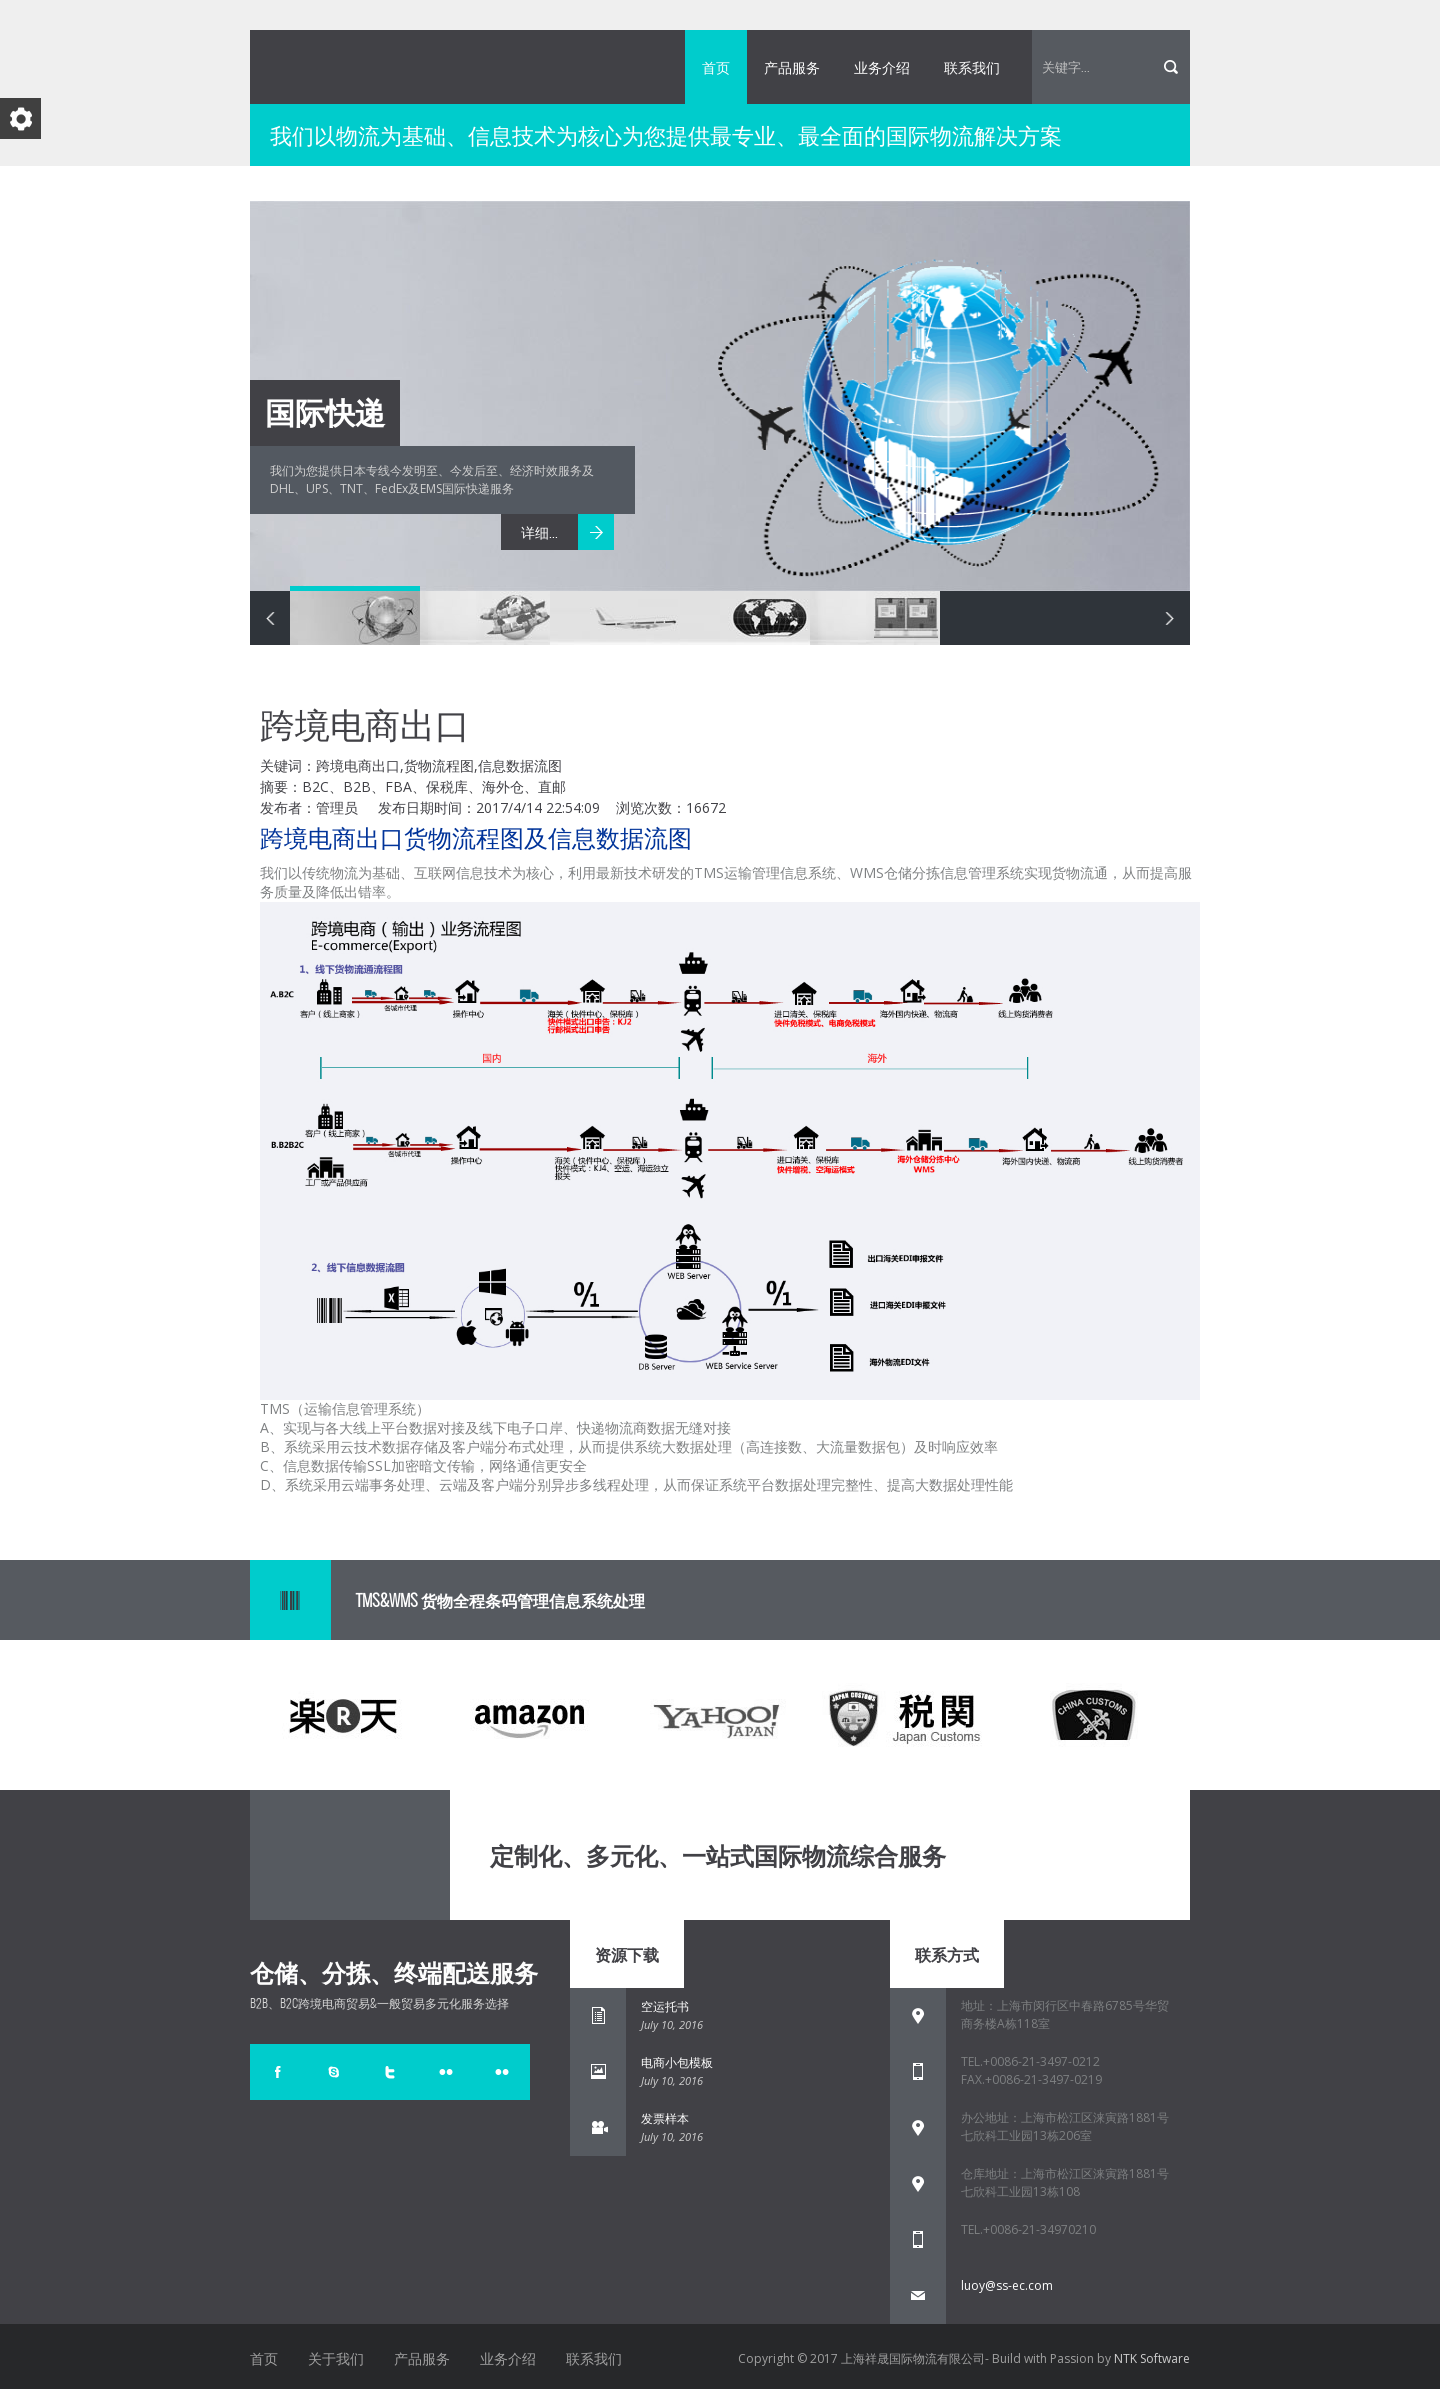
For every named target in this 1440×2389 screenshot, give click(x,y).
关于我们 (336, 2358)
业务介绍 (882, 67)
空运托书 (665, 2006)
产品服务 (792, 67)
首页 (716, 67)
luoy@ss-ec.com (1007, 2285)
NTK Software (1152, 2358)
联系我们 (972, 67)
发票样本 (665, 2118)
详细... (539, 532)
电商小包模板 (677, 2062)
